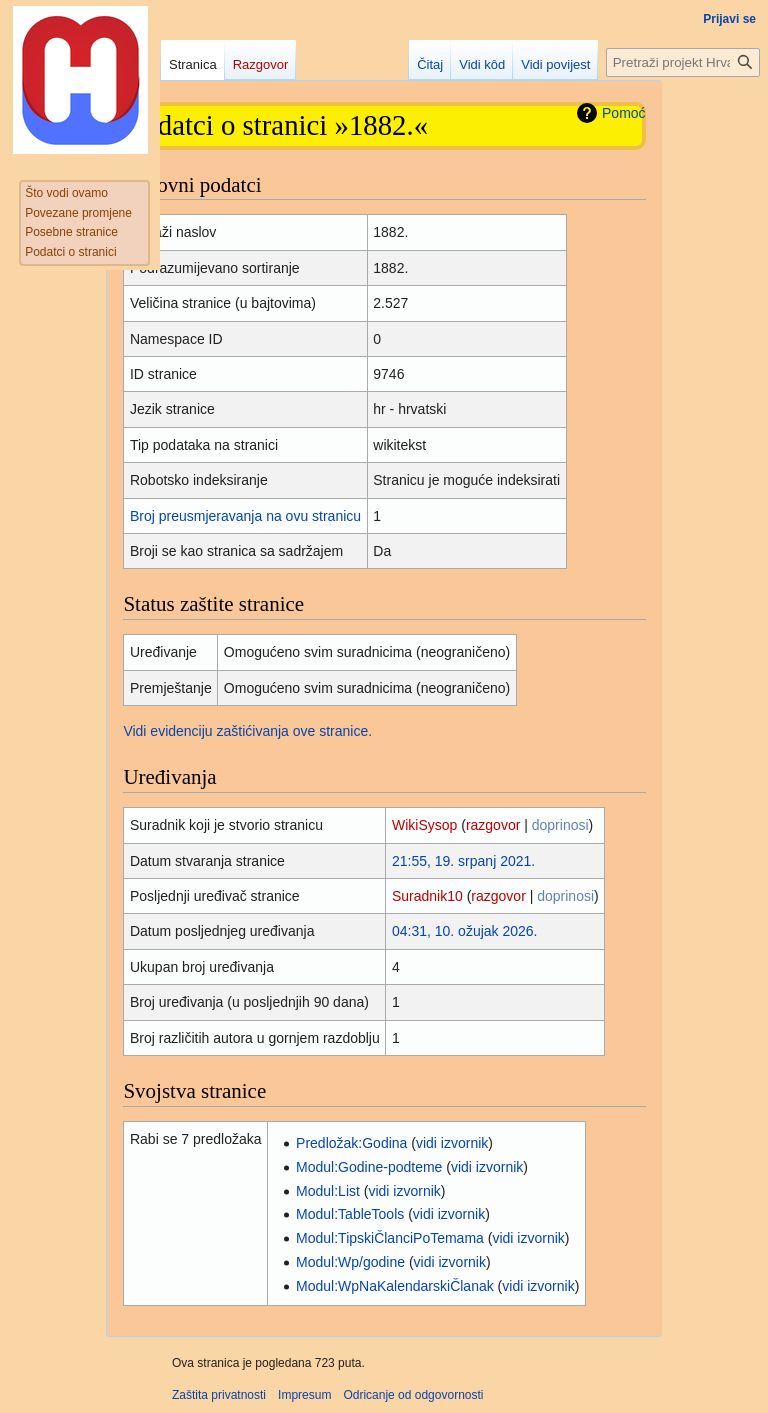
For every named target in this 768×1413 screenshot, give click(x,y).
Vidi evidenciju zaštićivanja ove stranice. (247, 731)
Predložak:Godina (351, 1143)
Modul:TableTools (350, 1214)
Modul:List (328, 1191)
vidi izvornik (452, 1143)
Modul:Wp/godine (350, 1262)
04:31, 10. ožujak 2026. (465, 931)
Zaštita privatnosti (219, 1395)
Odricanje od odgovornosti (413, 1395)
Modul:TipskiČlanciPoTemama (390, 1238)
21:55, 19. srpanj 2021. (463, 861)
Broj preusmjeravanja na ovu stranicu (245, 516)
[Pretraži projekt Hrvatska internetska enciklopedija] (683, 62)
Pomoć (624, 113)
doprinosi (560, 825)
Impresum (304, 1395)
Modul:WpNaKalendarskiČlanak (395, 1286)
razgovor (493, 825)
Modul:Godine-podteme (369, 1167)
